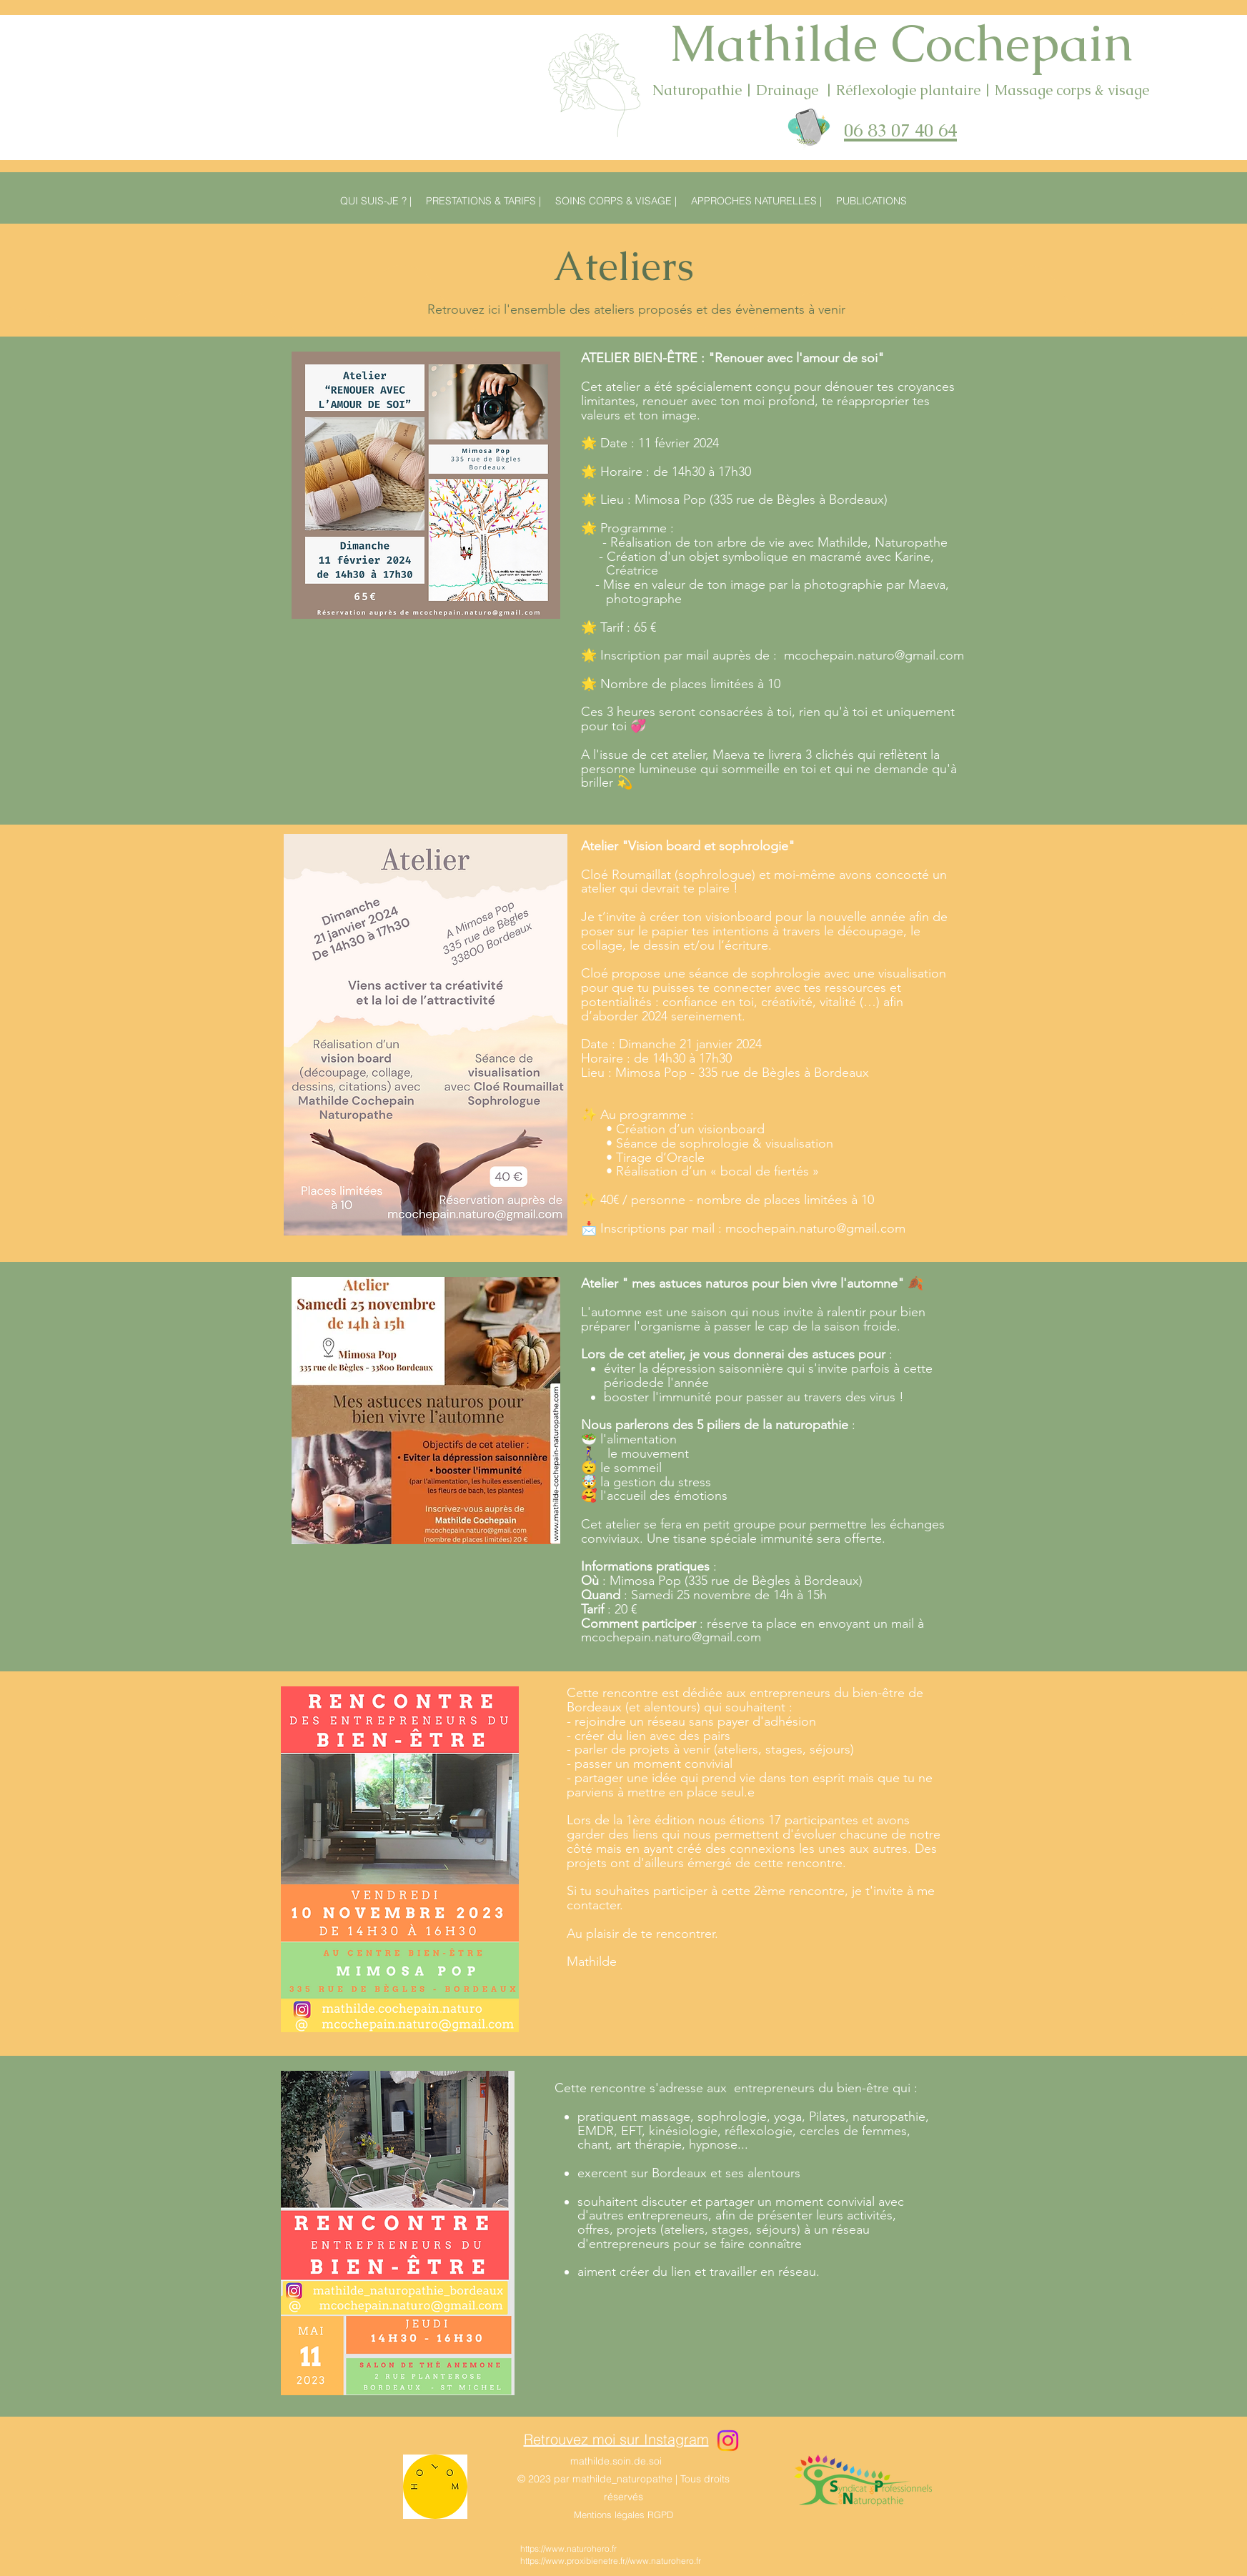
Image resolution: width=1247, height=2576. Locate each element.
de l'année (679, 1383)
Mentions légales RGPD (623, 2514)
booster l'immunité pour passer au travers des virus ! (754, 1397)
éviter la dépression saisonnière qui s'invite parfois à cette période (768, 1376)
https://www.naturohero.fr (568, 2548)
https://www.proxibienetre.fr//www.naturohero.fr (610, 2560)
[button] (871, 201)
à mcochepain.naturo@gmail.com (752, 1631)
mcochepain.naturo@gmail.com (874, 655)
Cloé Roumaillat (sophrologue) (668, 874)
